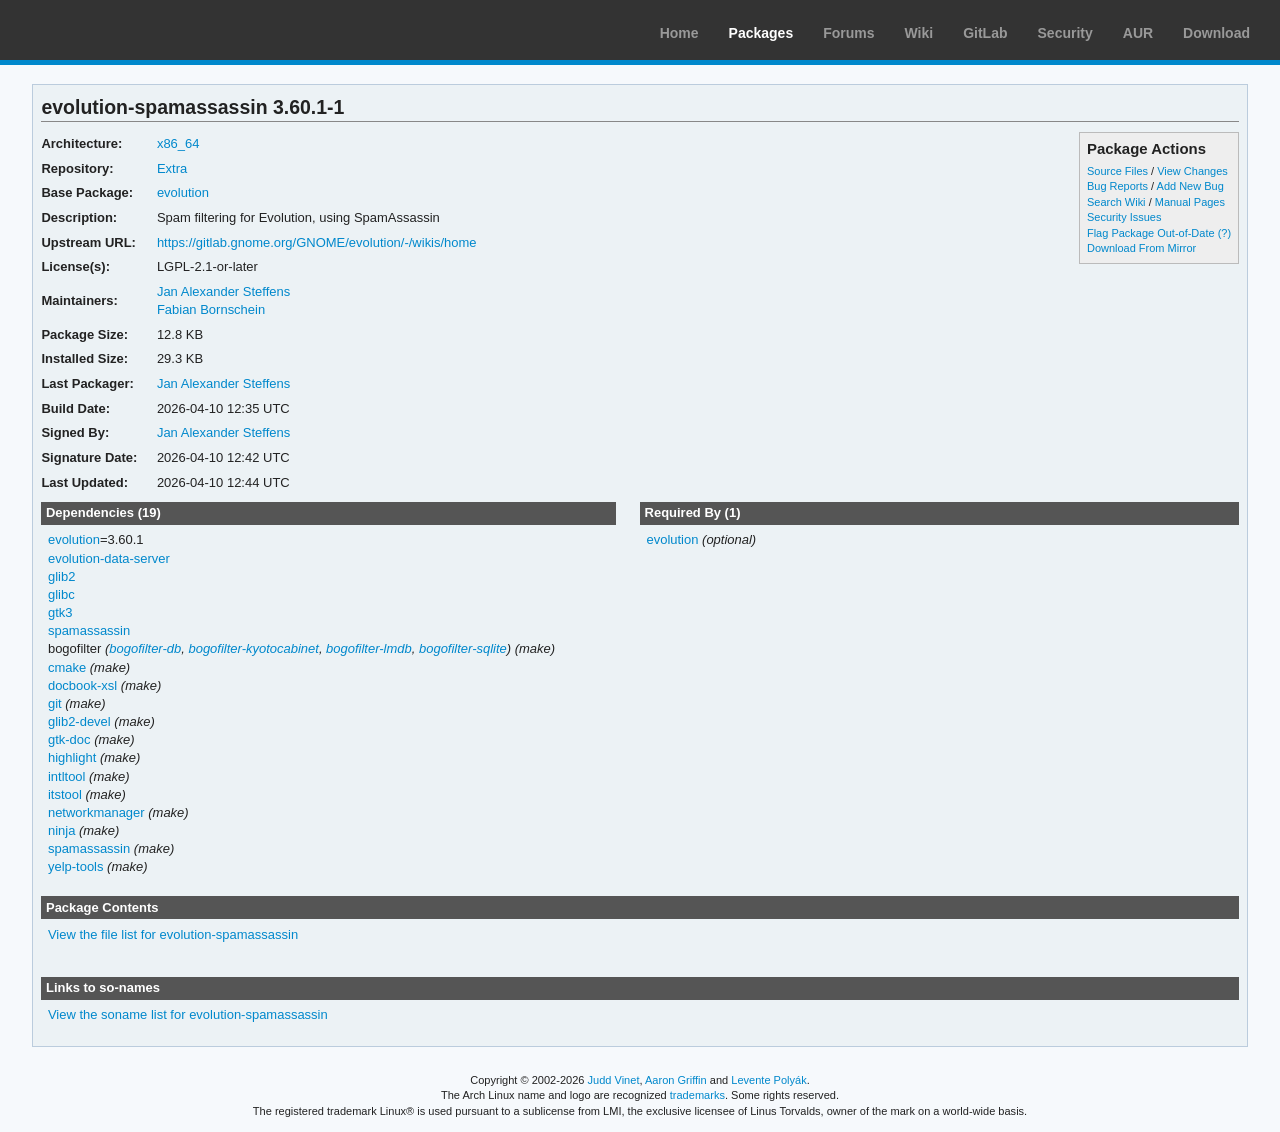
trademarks (697, 1095)
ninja (61, 830)
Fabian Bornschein (211, 309)
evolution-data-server (109, 558)
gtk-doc (69, 739)
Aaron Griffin (676, 1080)
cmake (67, 667)
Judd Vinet (614, 1080)
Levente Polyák (768, 1080)
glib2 (61, 576)
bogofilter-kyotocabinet (253, 648)
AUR (1138, 33)
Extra (172, 168)
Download (1216, 33)
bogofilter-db (145, 648)
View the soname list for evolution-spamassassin (188, 1014)
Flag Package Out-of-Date (1151, 233)
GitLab (985, 33)
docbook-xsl (82, 685)
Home (679, 33)
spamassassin (89, 630)
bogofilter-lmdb (369, 648)
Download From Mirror (1141, 248)
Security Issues (1124, 217)
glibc (61, 594)
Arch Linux (110, 30)
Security (1065, 33)
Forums (848, 33)
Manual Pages (1190, 202)
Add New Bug (1190, 186)
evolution (183, 192)
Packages (761, 33)
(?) (1224, 233)
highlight (72, 757)
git (55, 703)
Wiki (919, 33)
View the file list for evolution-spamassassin (173, 934)
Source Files (1117, 171)
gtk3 (60, 612)
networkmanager (96, 812)
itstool (65, 794)
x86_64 (178, 143)
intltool (67, 776)
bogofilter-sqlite (463, 648)
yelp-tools (76, 866)
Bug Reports (1117, 186)
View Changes (1192, 171)
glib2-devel (79, 721)
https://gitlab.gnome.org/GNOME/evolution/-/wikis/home (317, 242)
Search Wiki (1116, 202)
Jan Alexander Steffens (223, 291)
